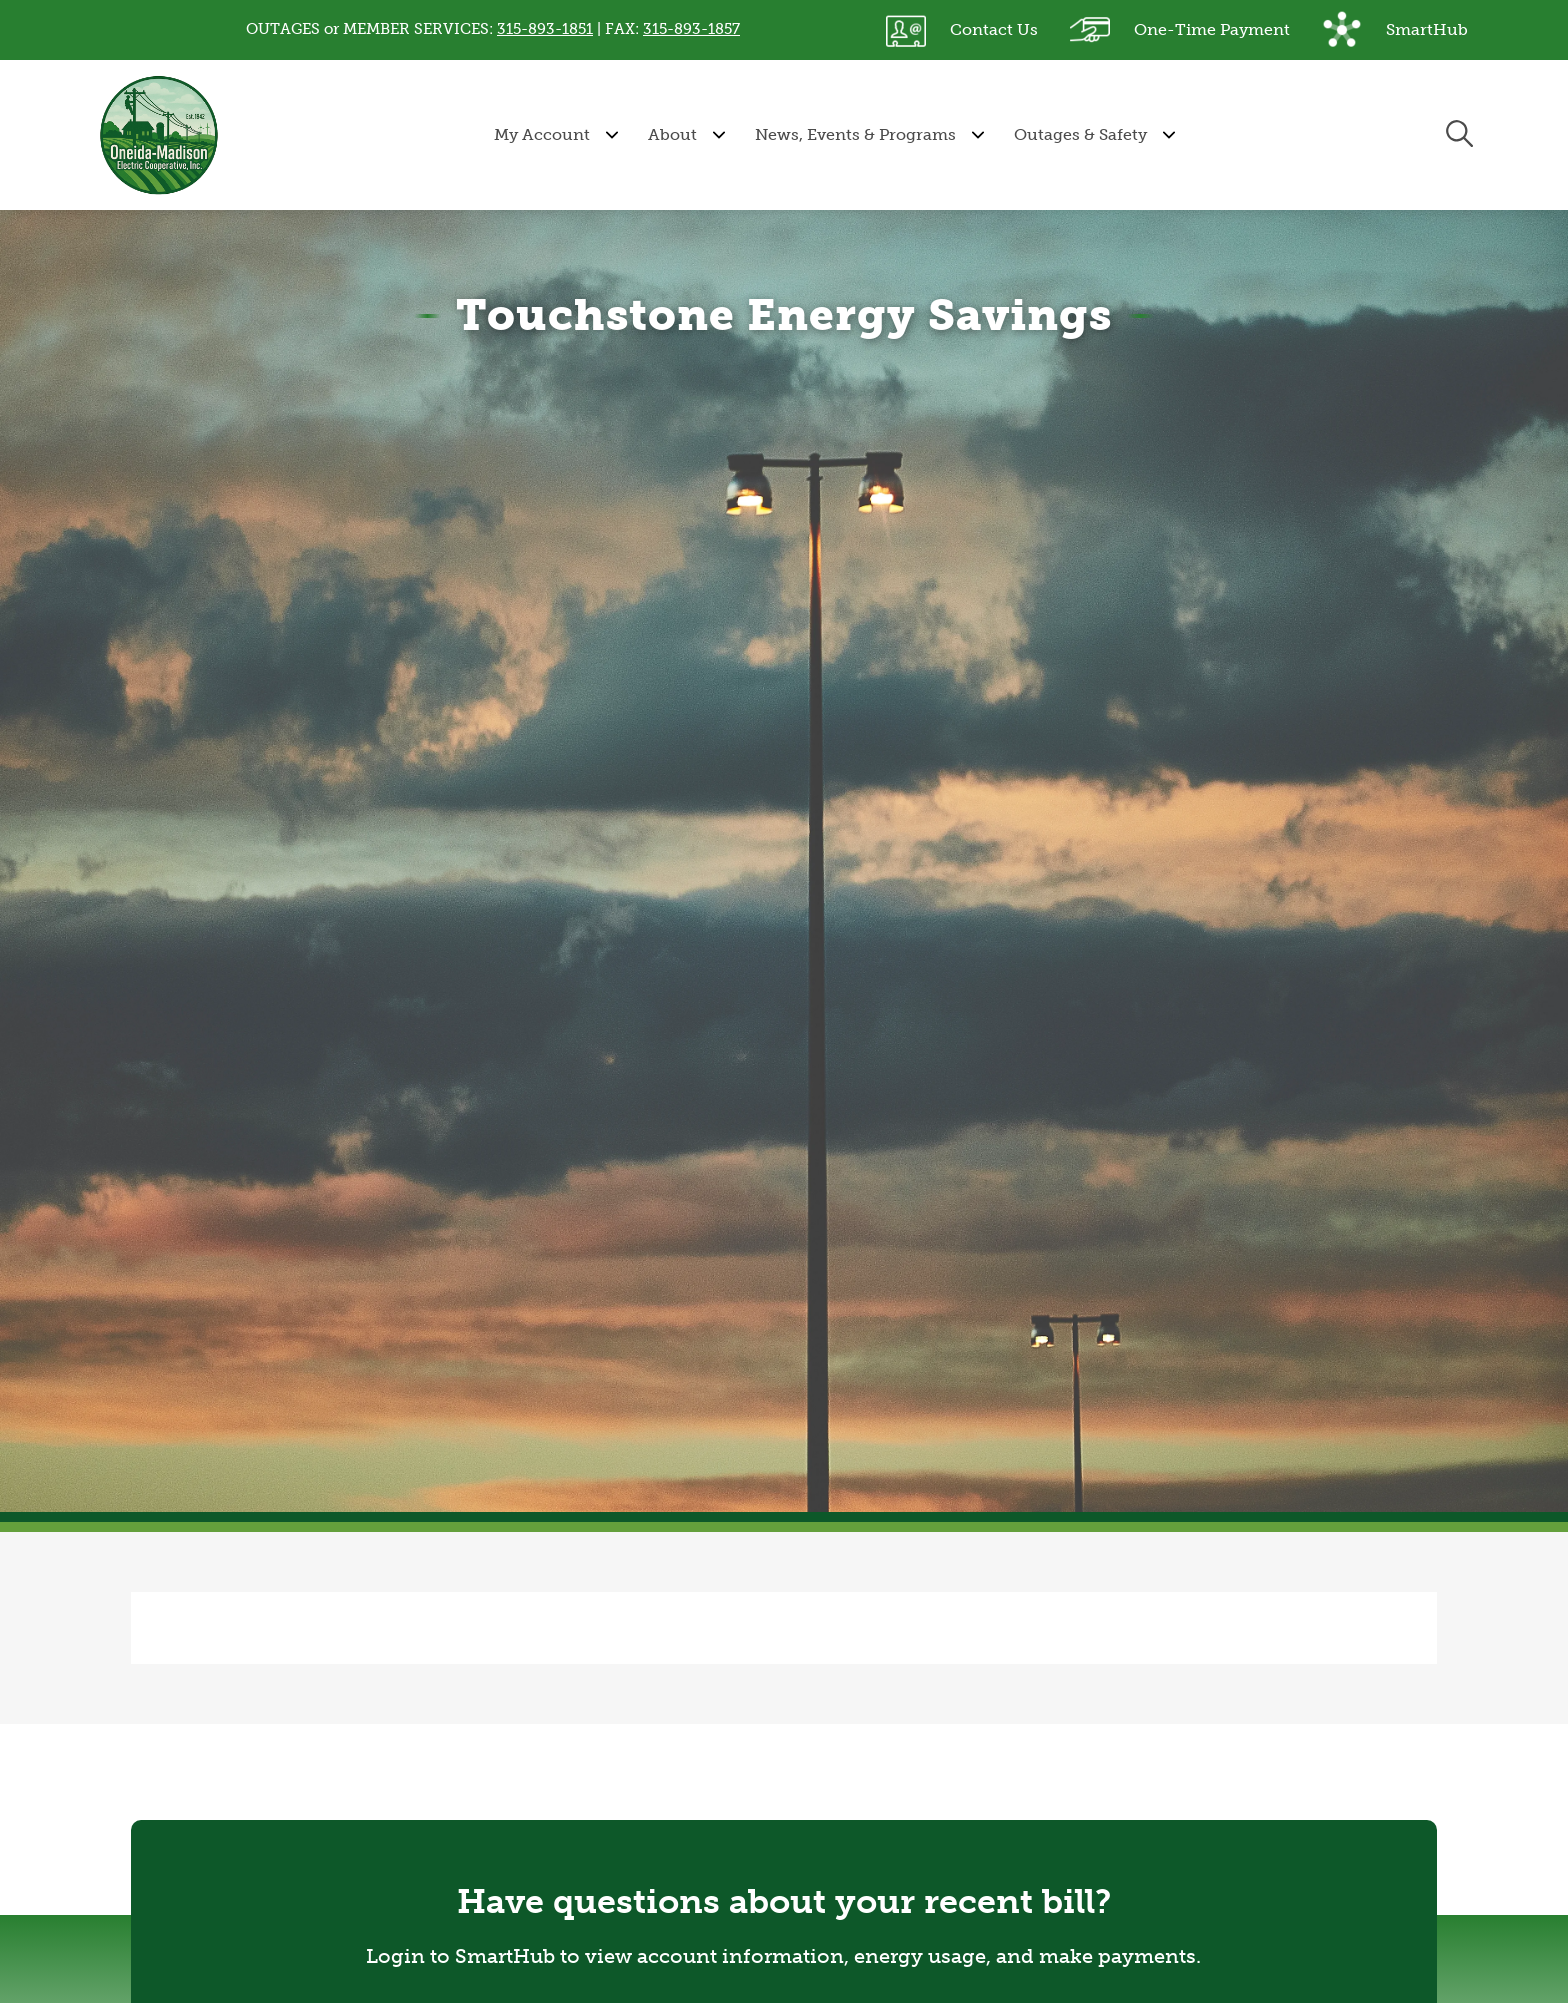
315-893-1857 (691, 29)
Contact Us (962, 30)
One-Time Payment (1180, 30)
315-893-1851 (545, 29)
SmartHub (1395, 30)
